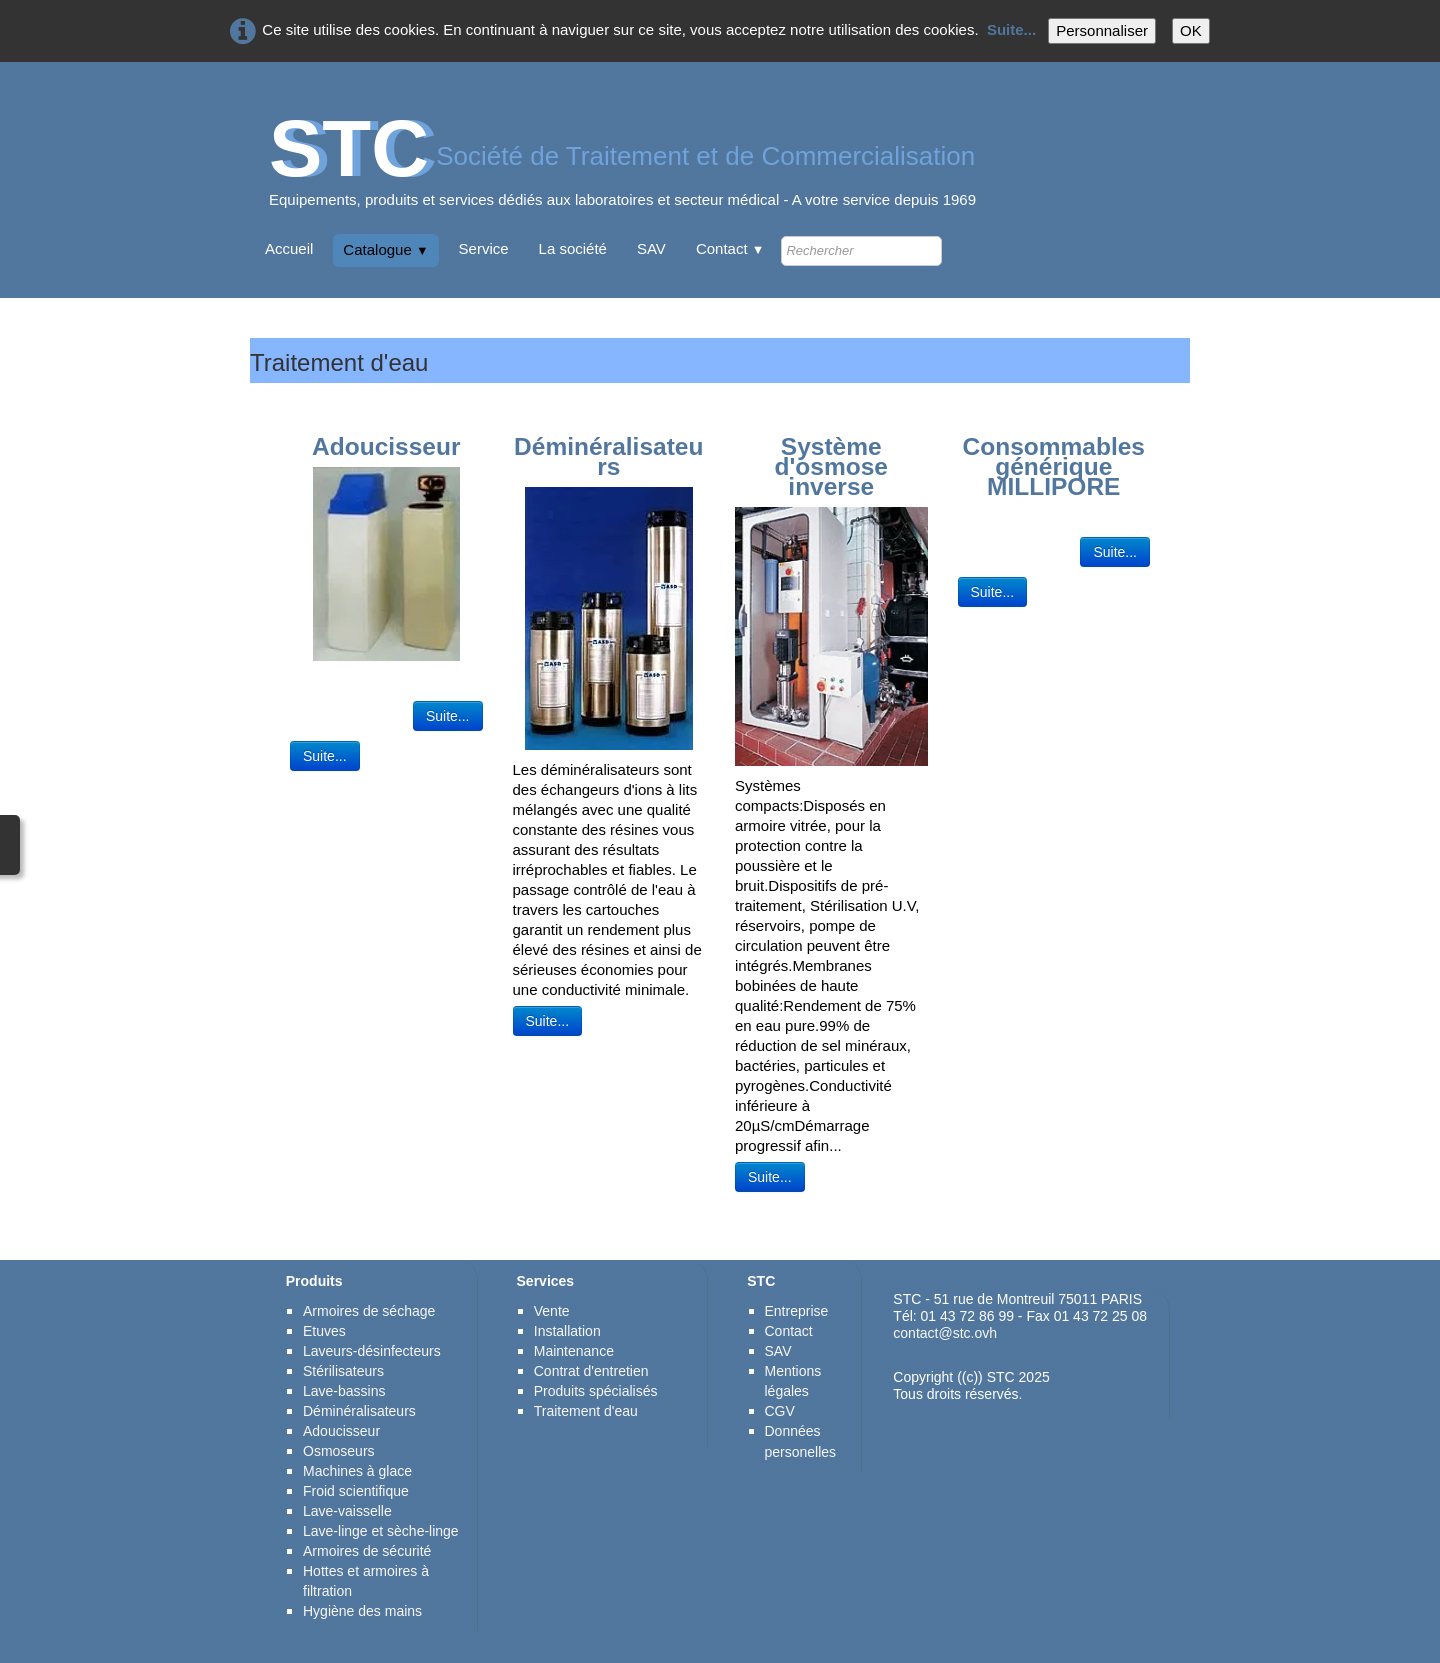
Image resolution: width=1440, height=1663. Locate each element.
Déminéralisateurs (359, 1411)
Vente (552, 1311)
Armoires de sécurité (369, 1551)
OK (1191, 30)
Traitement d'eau (586, 1411)
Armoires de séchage (369, 1311)
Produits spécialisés (596, 1391)
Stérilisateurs (343, 1371)
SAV (651, 248)
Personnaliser (1102, 30)
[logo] (622, 169)
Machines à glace (357, 1471)
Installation (567, 1331)
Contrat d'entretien (591, 1371)
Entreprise (797, 1311)
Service (484, 248)
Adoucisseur (341, 1431)
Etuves (324, 1331)
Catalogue (385, 249)
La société (573, 248)
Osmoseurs (339, 1451)
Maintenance (574, 1351)
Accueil (289, 248)
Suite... (1011, 29)
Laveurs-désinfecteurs (372, 1351)
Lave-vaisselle (347, 1511)
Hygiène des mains (362, 1611)
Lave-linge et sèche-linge (381, 1531)
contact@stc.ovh (945, 1333)
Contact (730, 248)
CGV (780, 1411)
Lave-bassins (344, 1391)
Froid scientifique (356, 1491)
